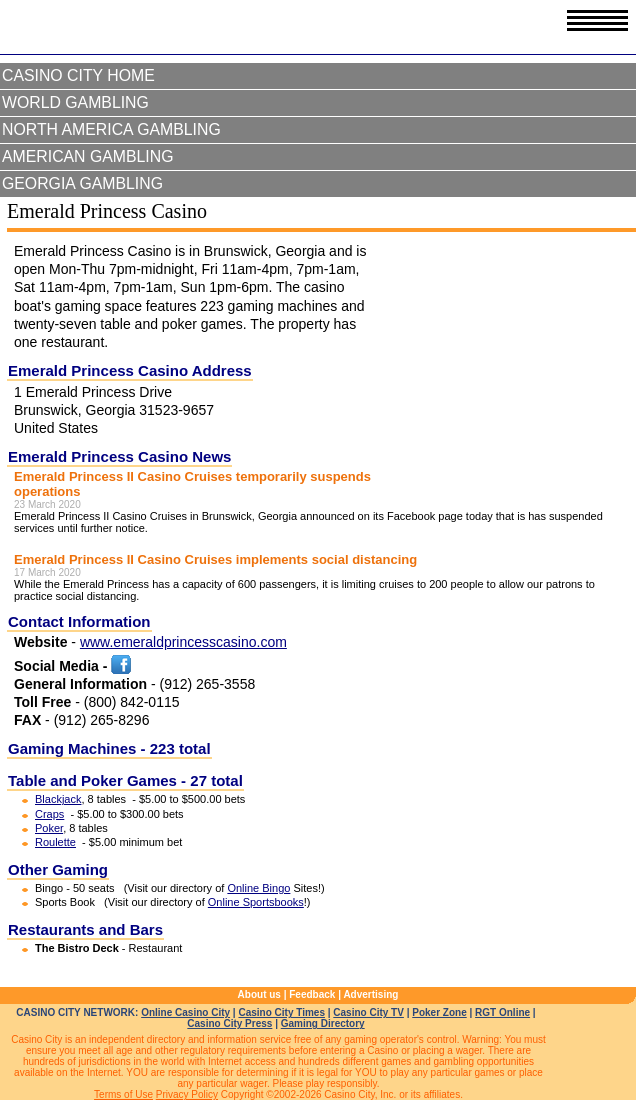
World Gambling (75, 102)
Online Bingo (258, 888)
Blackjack (58, 799)
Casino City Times (281, 1012)
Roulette (55, 842)
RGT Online (502, 1012)
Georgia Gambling (82, 183)
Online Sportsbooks (256, 902)
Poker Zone (439, 1012)
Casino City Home (78, 75)
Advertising (370, 994)
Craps (49, 814)
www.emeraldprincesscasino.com (183, 642)
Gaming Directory (323, 1023)
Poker (49, 828)
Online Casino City (185, 1012)
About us (259, 994)
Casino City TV (368, 1012)
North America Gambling (111, 129)
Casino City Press (229, 1023)
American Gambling (88, 156)
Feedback (312, 994)
